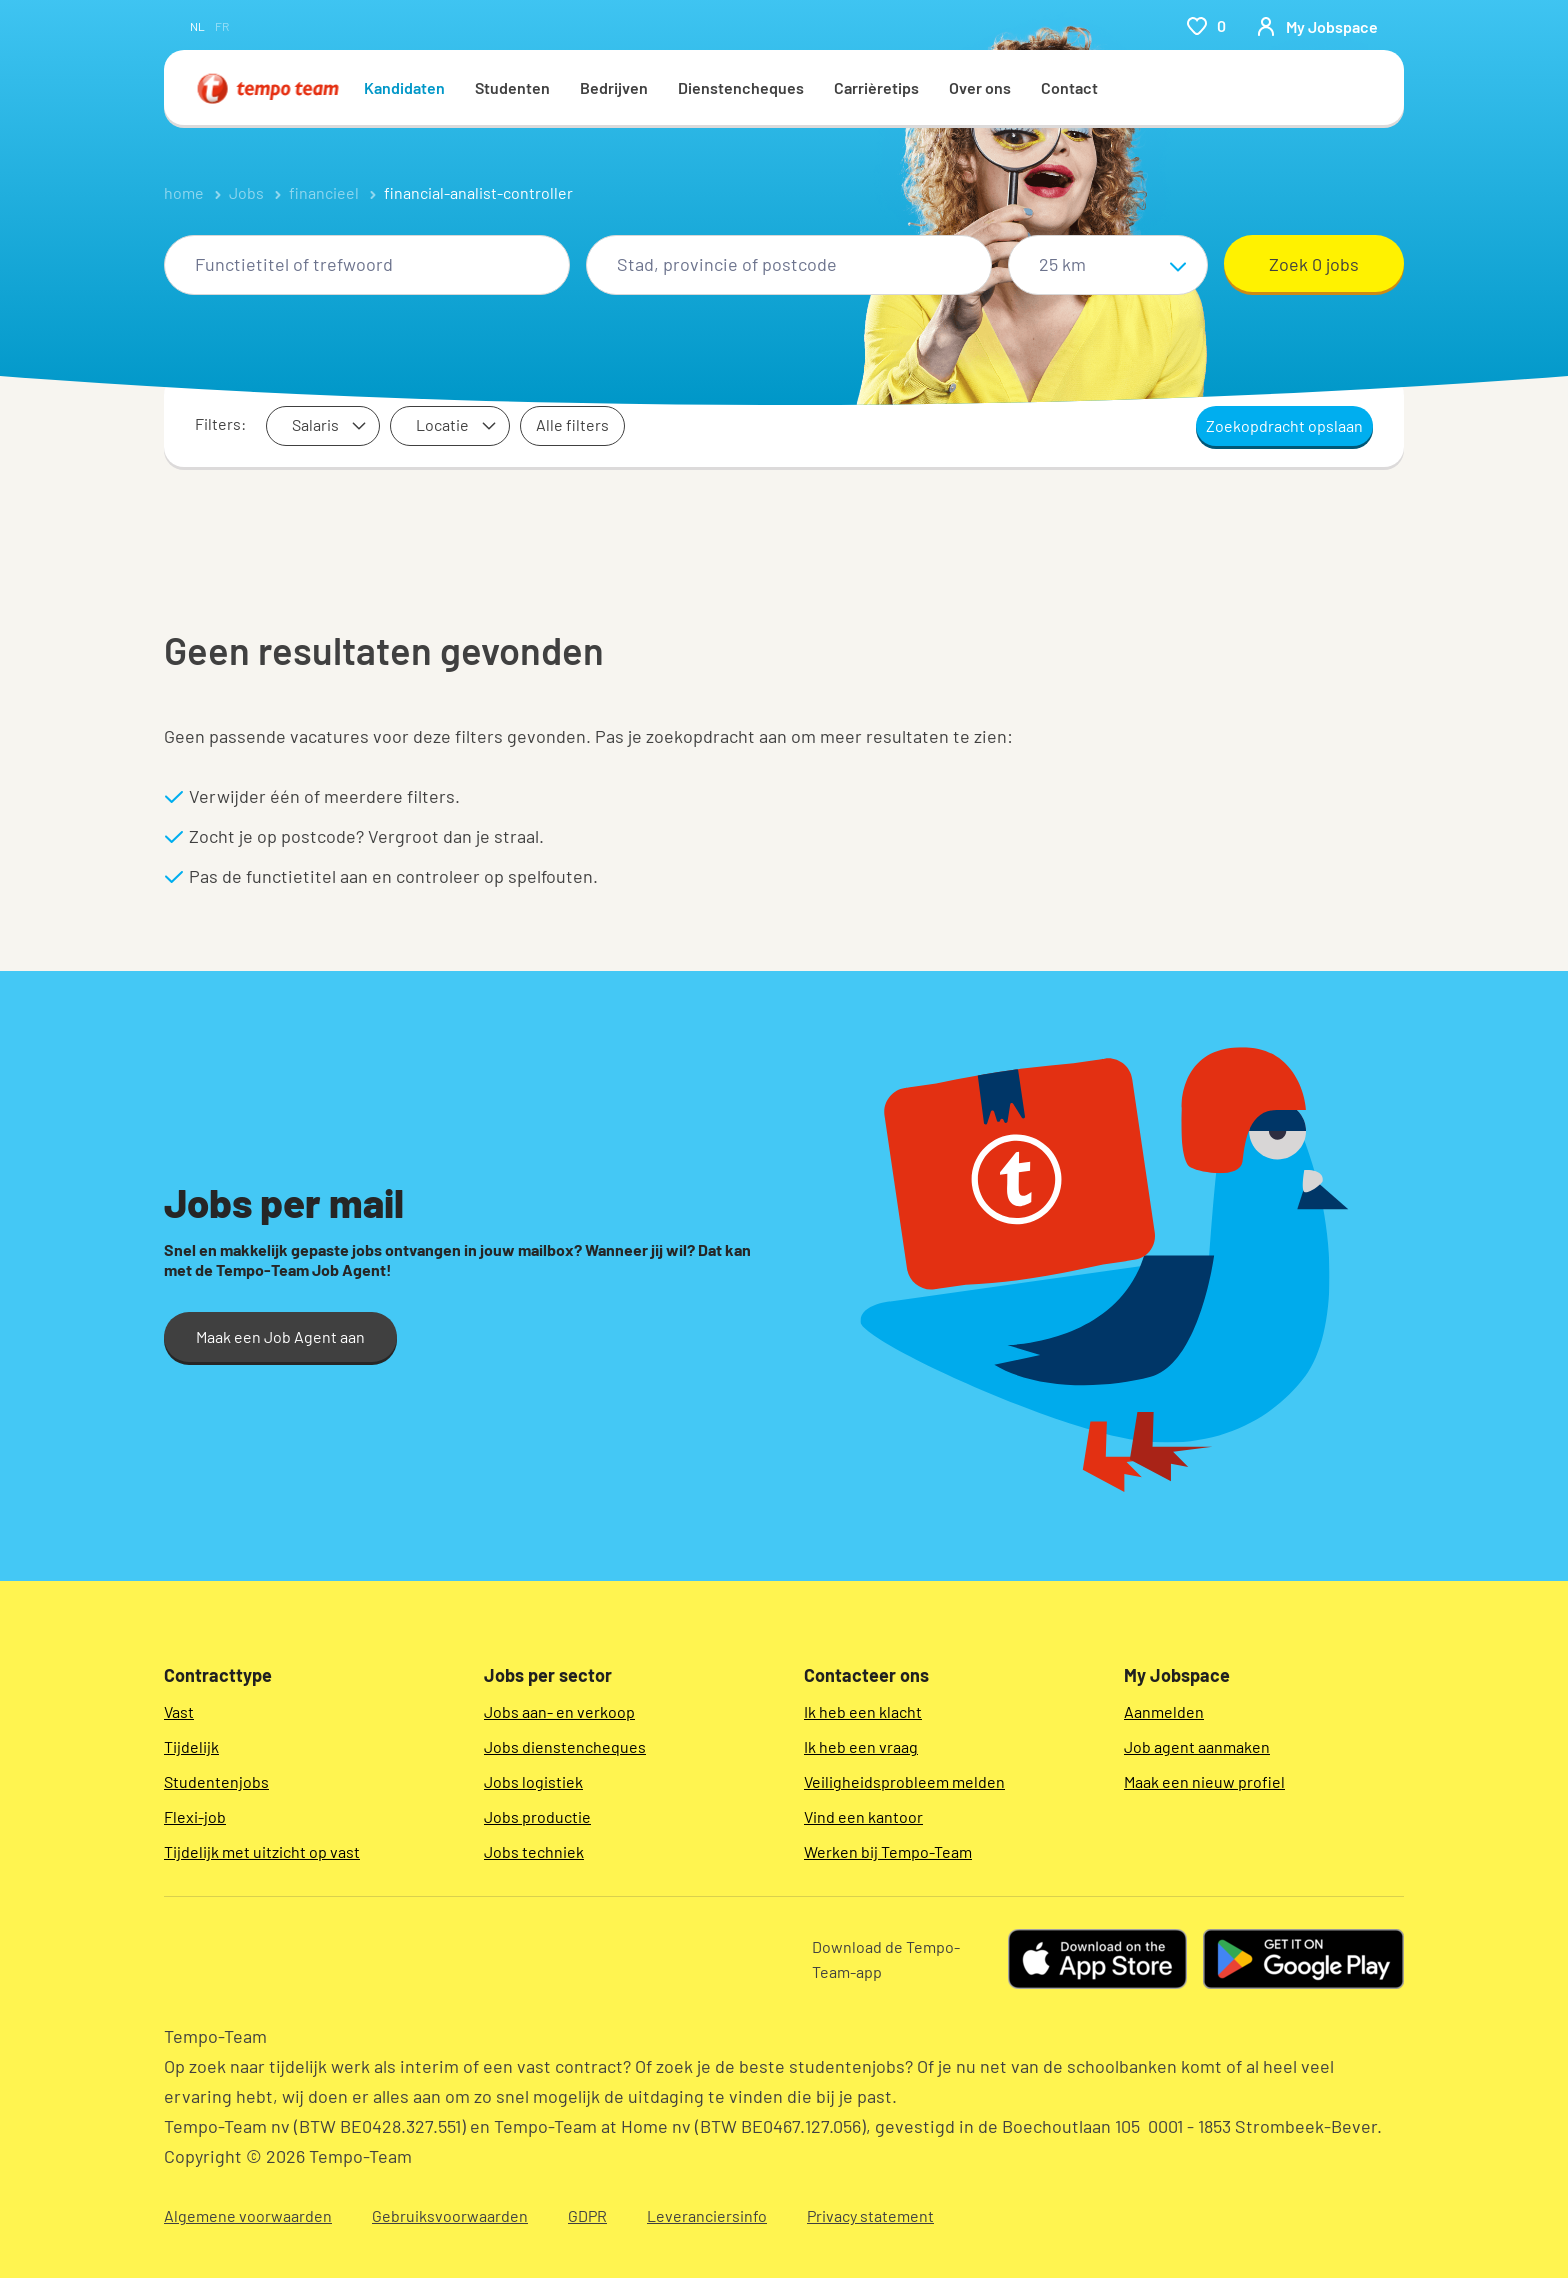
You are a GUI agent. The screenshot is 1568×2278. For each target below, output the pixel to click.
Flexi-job (195, 1816)
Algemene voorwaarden (248, 2215)
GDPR (587, 2215)
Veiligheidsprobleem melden (904, 1781)
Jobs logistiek (533, 1781)
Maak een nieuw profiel (1204, 1781)
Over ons (980, 87)
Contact (1069, 87)
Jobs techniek (534, 1851)
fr (222, 26)
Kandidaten (404, 87)
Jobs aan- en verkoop (559, 1711)
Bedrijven (614, 87)
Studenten (512, 87)
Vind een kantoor (863, 1816)
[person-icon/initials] (1317, 26)
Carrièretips (876, 87)
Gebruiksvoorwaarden (450, 2215)
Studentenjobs (216, 1781)
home (184, 192)
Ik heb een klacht (863, 1711)
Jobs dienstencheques (565, 1746)
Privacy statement (870, 2215)
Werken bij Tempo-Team (888, 1851)
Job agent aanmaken (1197, 1746)
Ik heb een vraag (861, 1746)
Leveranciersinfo (707, 2215)
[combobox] (367, 265)
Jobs (246, 192)
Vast (179, 1711)
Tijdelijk (191, 1746)
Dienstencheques (741, 87)
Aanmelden (1164, 1711)
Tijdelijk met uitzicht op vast (262, 1851)
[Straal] (1108, 265)
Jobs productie (537, 1816)
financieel (324, 192)
